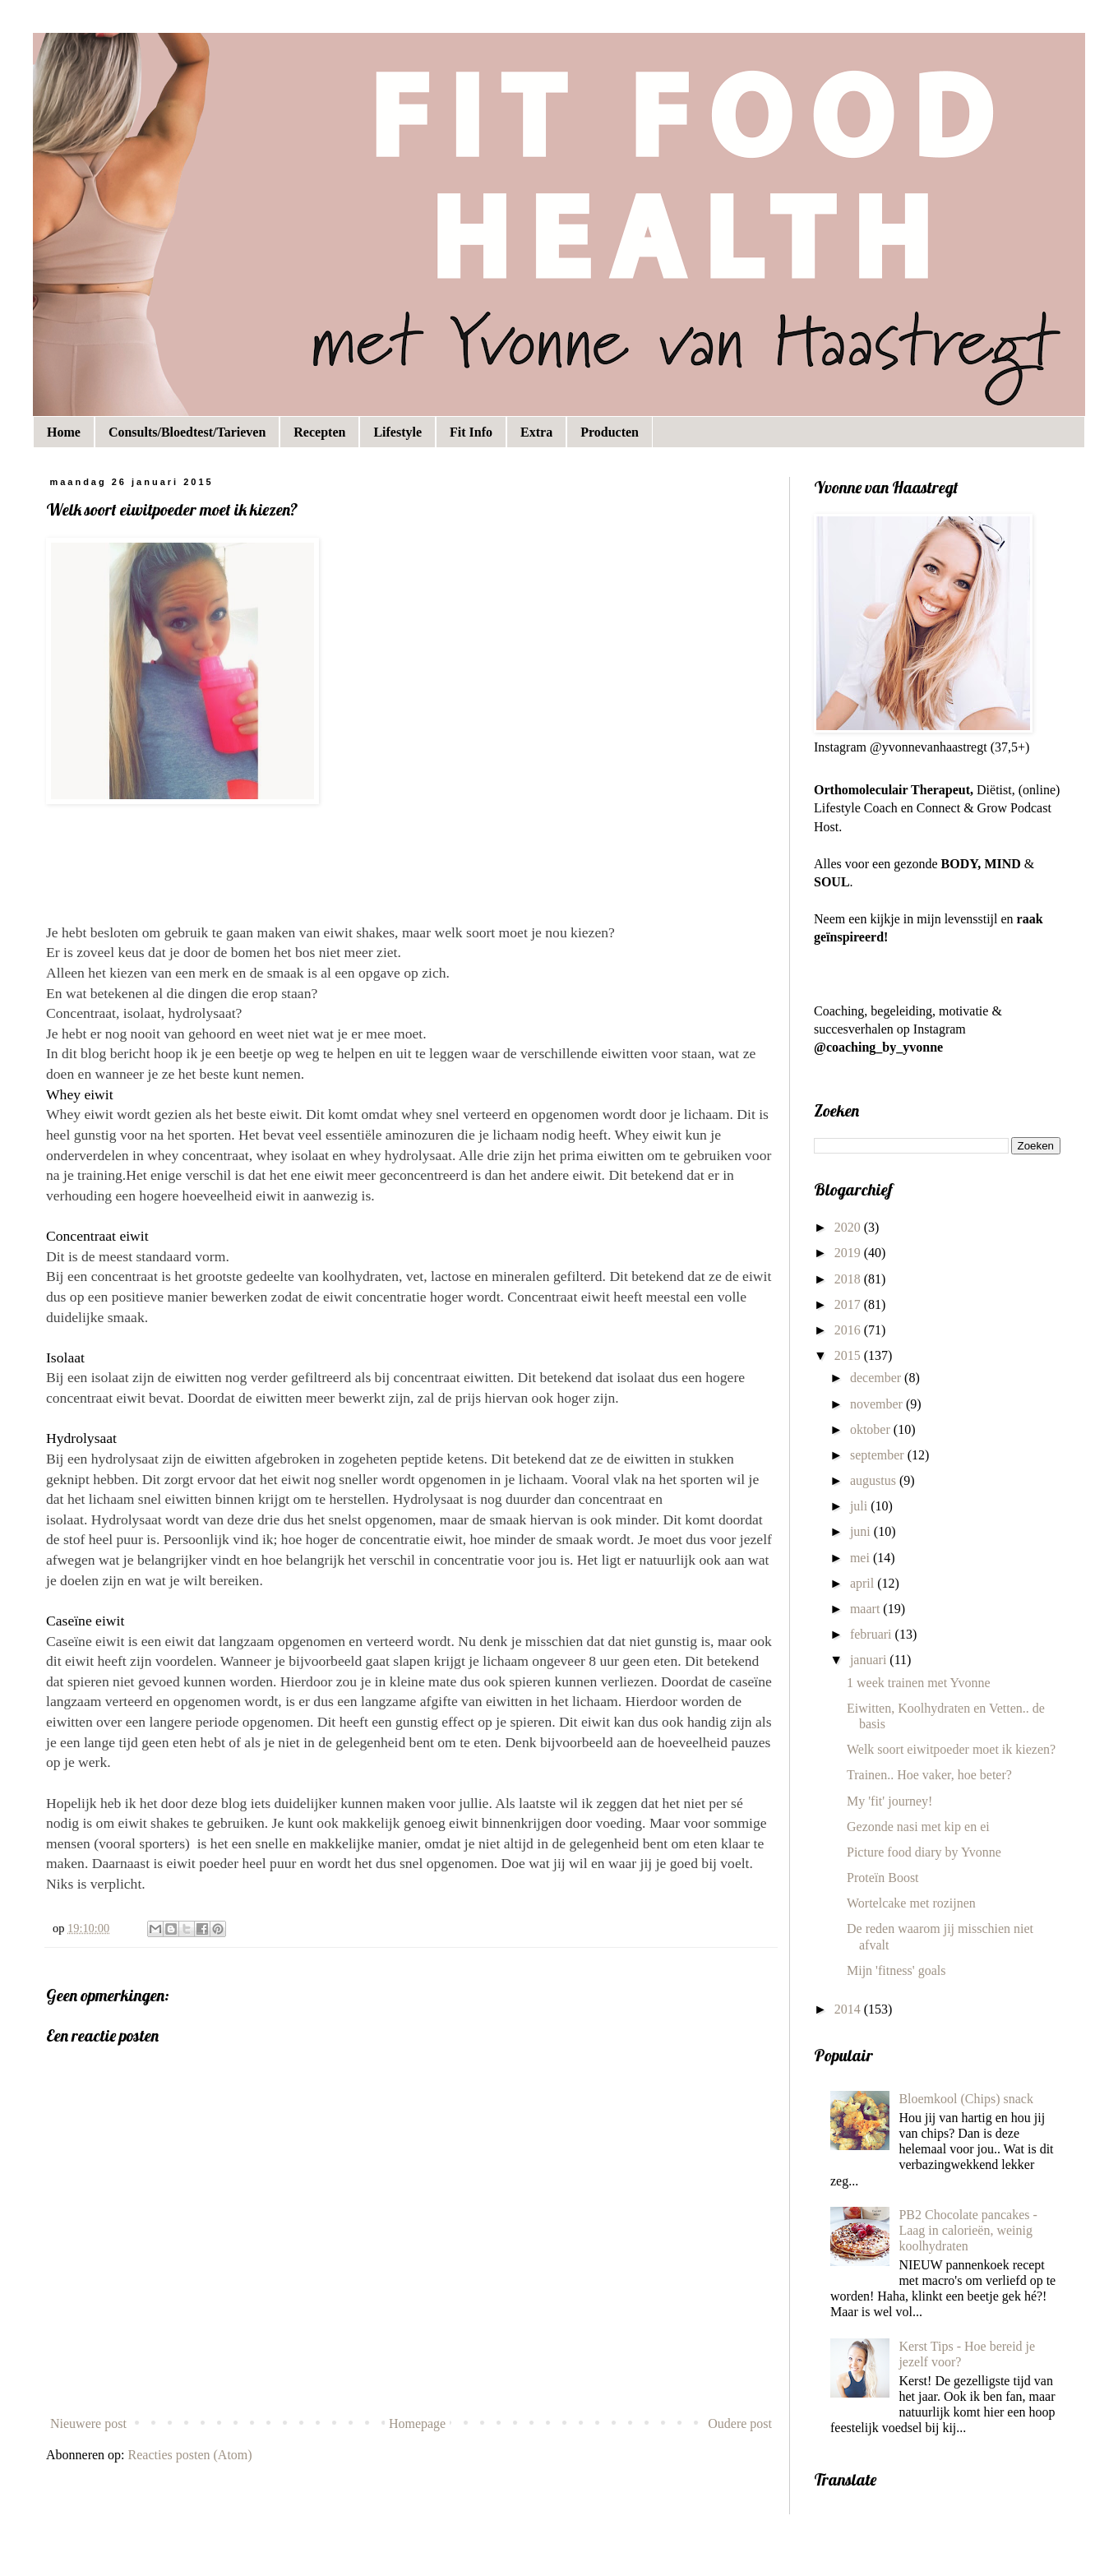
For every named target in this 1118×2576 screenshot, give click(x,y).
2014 (849, 2009)
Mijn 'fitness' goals (896, 1970)
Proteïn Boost (883, 1878)
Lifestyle (397, 432)
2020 (849, 1227)
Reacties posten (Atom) (190, 2455)
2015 (849, 1355)
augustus (874, 1480)
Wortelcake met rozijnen (911, 1903)
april (863, 1583)
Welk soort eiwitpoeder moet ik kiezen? (951, 1749)
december (877, 1378)
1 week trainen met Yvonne (919, 1683)
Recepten (319, 432)
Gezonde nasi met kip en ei (918, 1827)
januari (869, 1660)
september (879, 1455)
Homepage (417, 2423)
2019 (849, 1253)
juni (862, 1531)
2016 (849, 1330)
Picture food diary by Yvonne (924, 1852)
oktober (872, 1429)
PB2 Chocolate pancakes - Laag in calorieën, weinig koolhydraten (968, 2230)
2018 (849, 1279)
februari (872, 1634)
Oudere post (740, 2423)
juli (860, 1506)
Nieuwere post (88, 2423)
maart (866, 1609)
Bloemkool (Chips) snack (966, 2099)
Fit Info (471, 432)
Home (64, 432)
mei (861, 1558)
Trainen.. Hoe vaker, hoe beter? (929, 1775)
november (878, 1404)
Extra (536, 432)
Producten (609, 432)
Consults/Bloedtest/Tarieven (187, 432)
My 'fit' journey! (889, 1801)
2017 (849, 1304)
